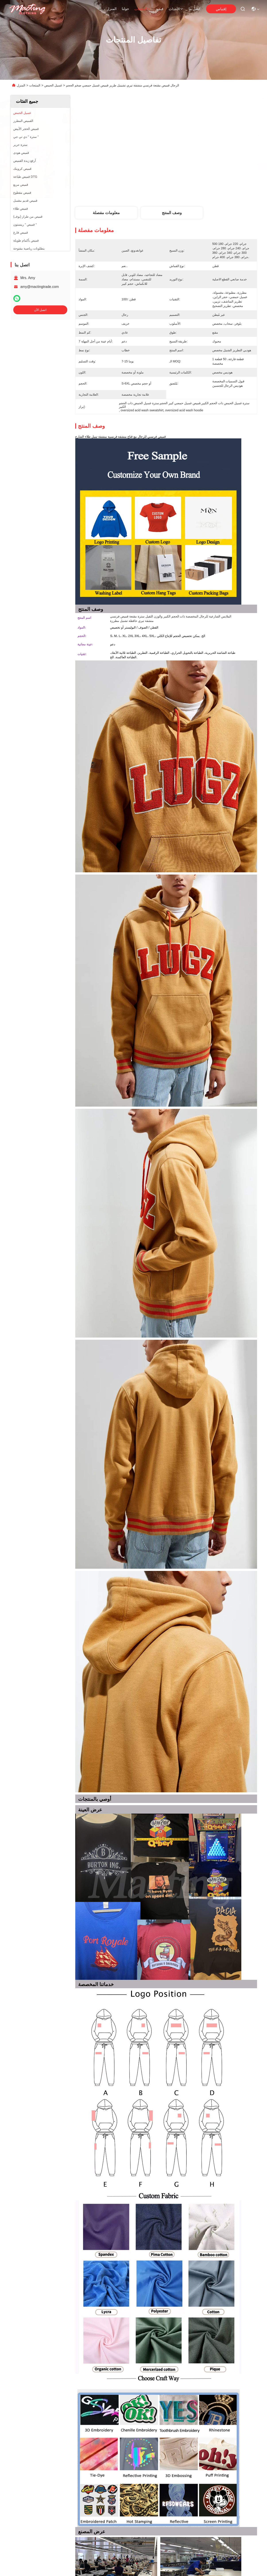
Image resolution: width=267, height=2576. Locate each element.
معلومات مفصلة (106, 213)
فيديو (159, 9)
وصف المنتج (172, 213)
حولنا (125, 9)
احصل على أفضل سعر (205, 167)
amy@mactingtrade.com (39, 287)
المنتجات (142, 9)
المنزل (111, 9)
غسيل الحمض (53, 85)
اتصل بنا (194, 9)
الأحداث (176, 9)
